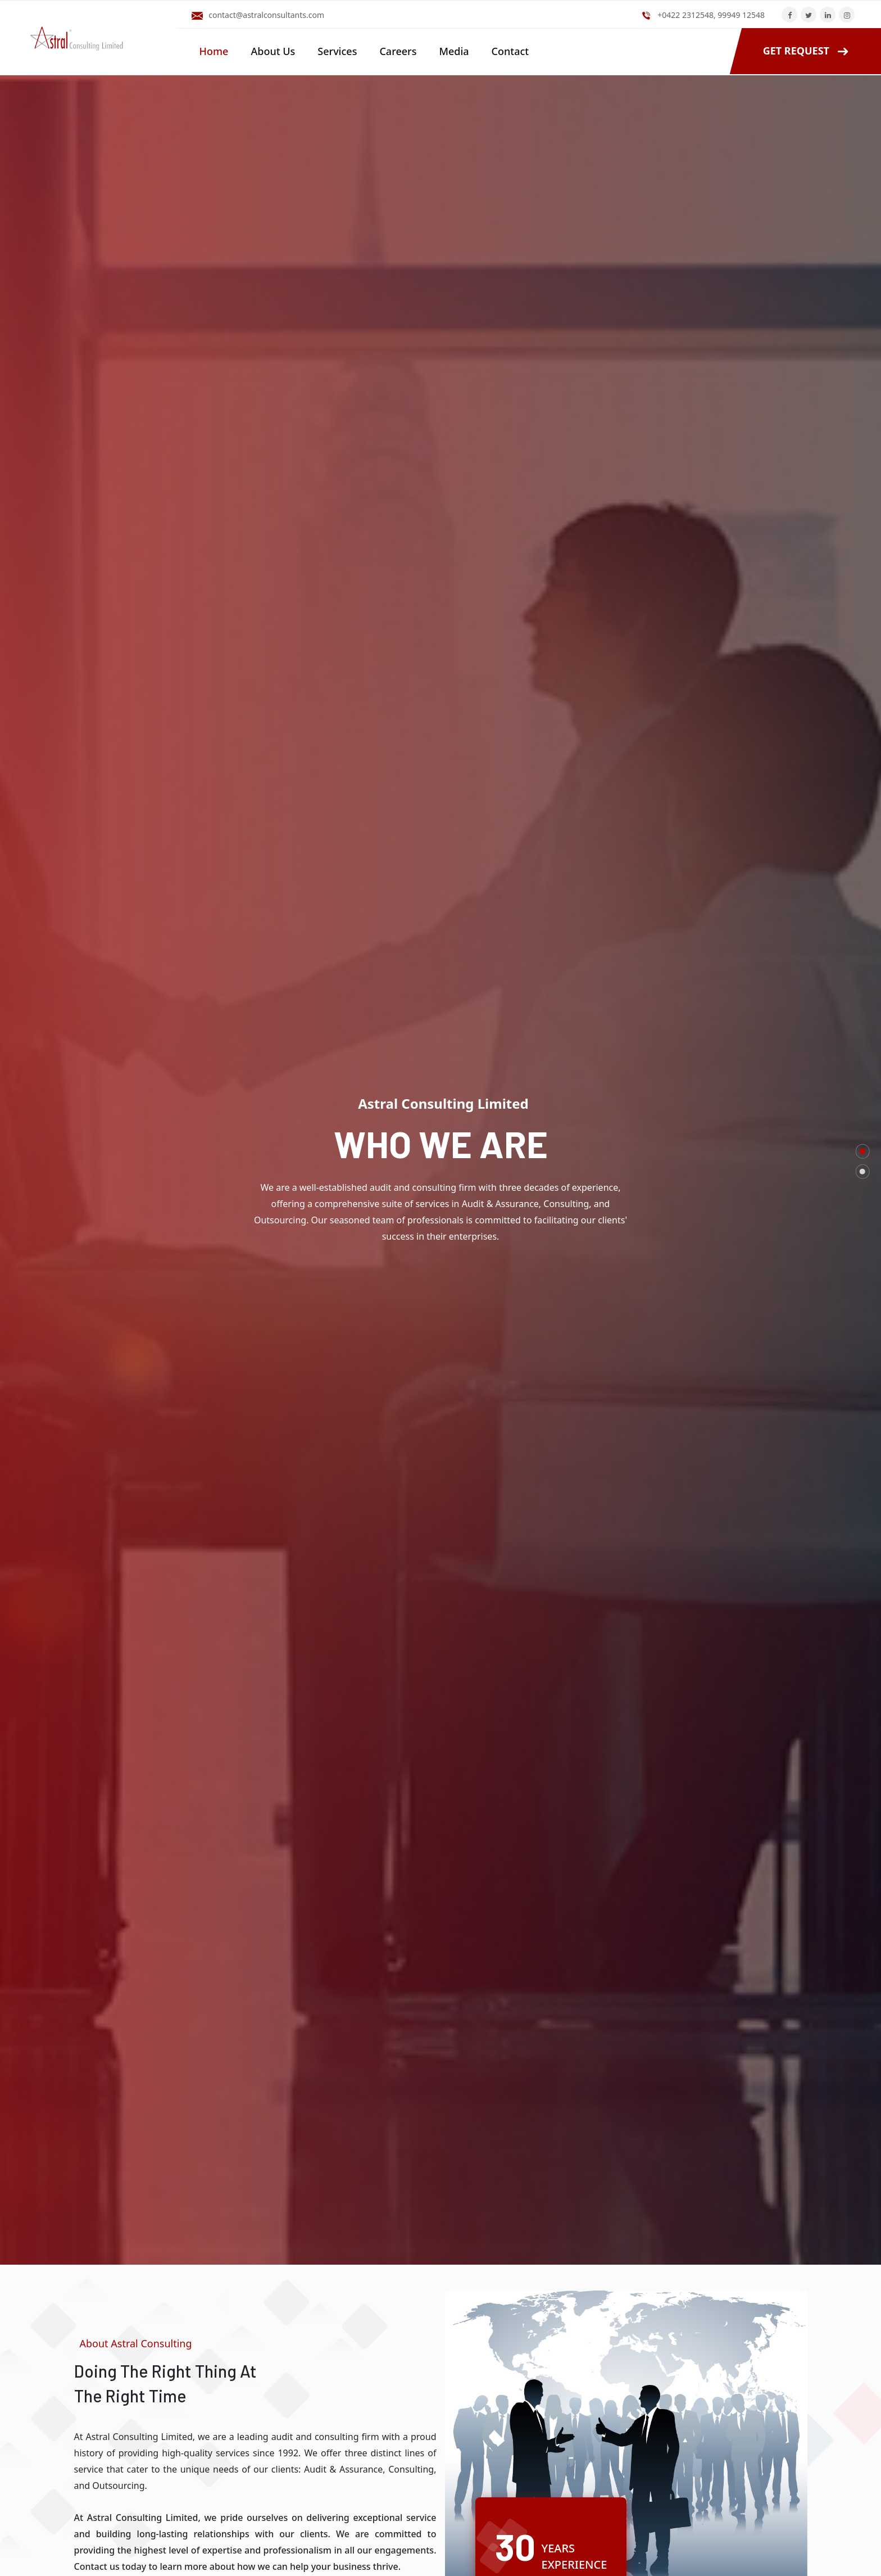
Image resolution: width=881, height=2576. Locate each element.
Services (337, 51)
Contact (510, 51)
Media (454, 51)
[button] (863, 1151)
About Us (273, 51)
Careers (397, 51)
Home (214, 51)
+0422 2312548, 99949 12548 (711, 15)
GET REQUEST (796, 50)
